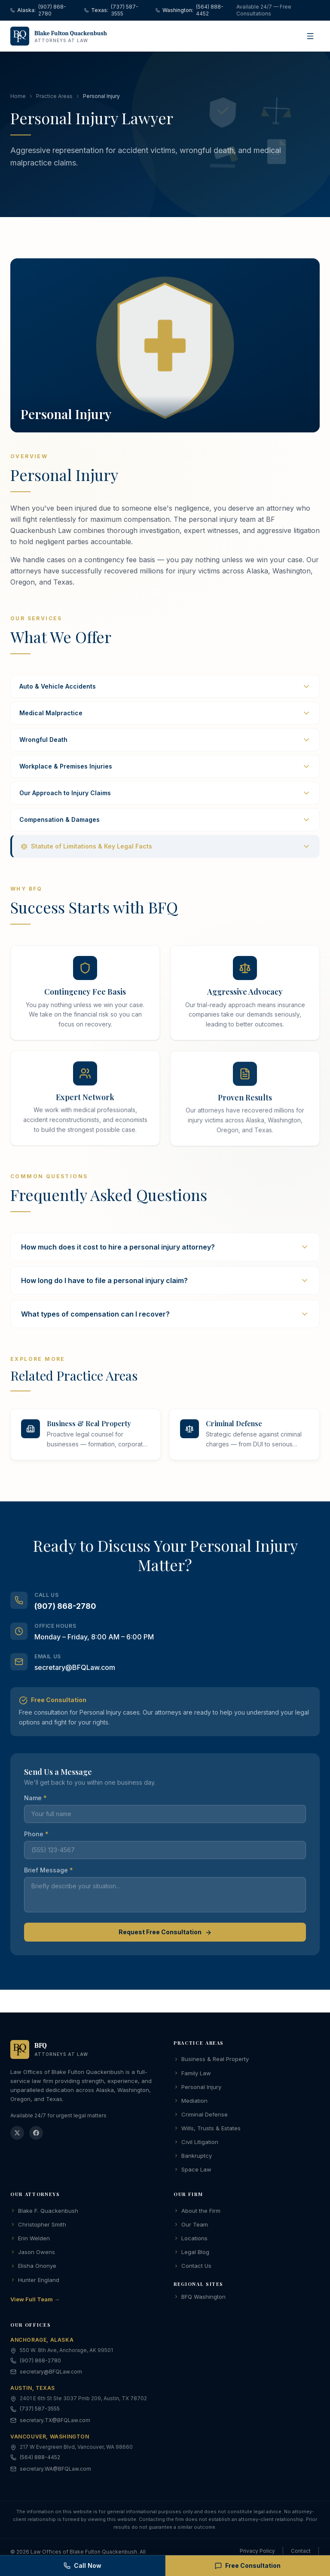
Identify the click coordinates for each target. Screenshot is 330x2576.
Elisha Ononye (33, 2267)
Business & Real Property (211, 2061)
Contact (301, 2552)
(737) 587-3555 (40, 2410)
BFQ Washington (200, 2298)
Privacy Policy (257, 2552)
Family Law (192, 2074)
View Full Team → (35, 2300)
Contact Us (192, 2267)
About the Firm (197, 2212)
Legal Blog (191, 2253)
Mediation (191, 2102)
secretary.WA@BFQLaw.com (55, 2470)
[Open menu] (310, 36)
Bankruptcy (193, 2157)
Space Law (192, 2171)
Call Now (82, 2565)
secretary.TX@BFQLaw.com (55, 2422)
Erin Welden (30, 2239)
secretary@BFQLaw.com (74, 1680)
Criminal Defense (201, 2116)
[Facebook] (36, 2134)
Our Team (191, 2226)
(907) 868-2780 (65, 1618)
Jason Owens (32, 2253)
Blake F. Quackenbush (44, 2212)
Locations (191, 2239)
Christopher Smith (38, 2226)
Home (18, 98)
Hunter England (34, 2281)
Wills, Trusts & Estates (207, 2129)
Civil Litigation (196, 2143)
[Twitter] (17, 2134)
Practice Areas (54, 98)
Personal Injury (197, 2088)
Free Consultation (248, 2565)
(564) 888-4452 (40, 2459)
